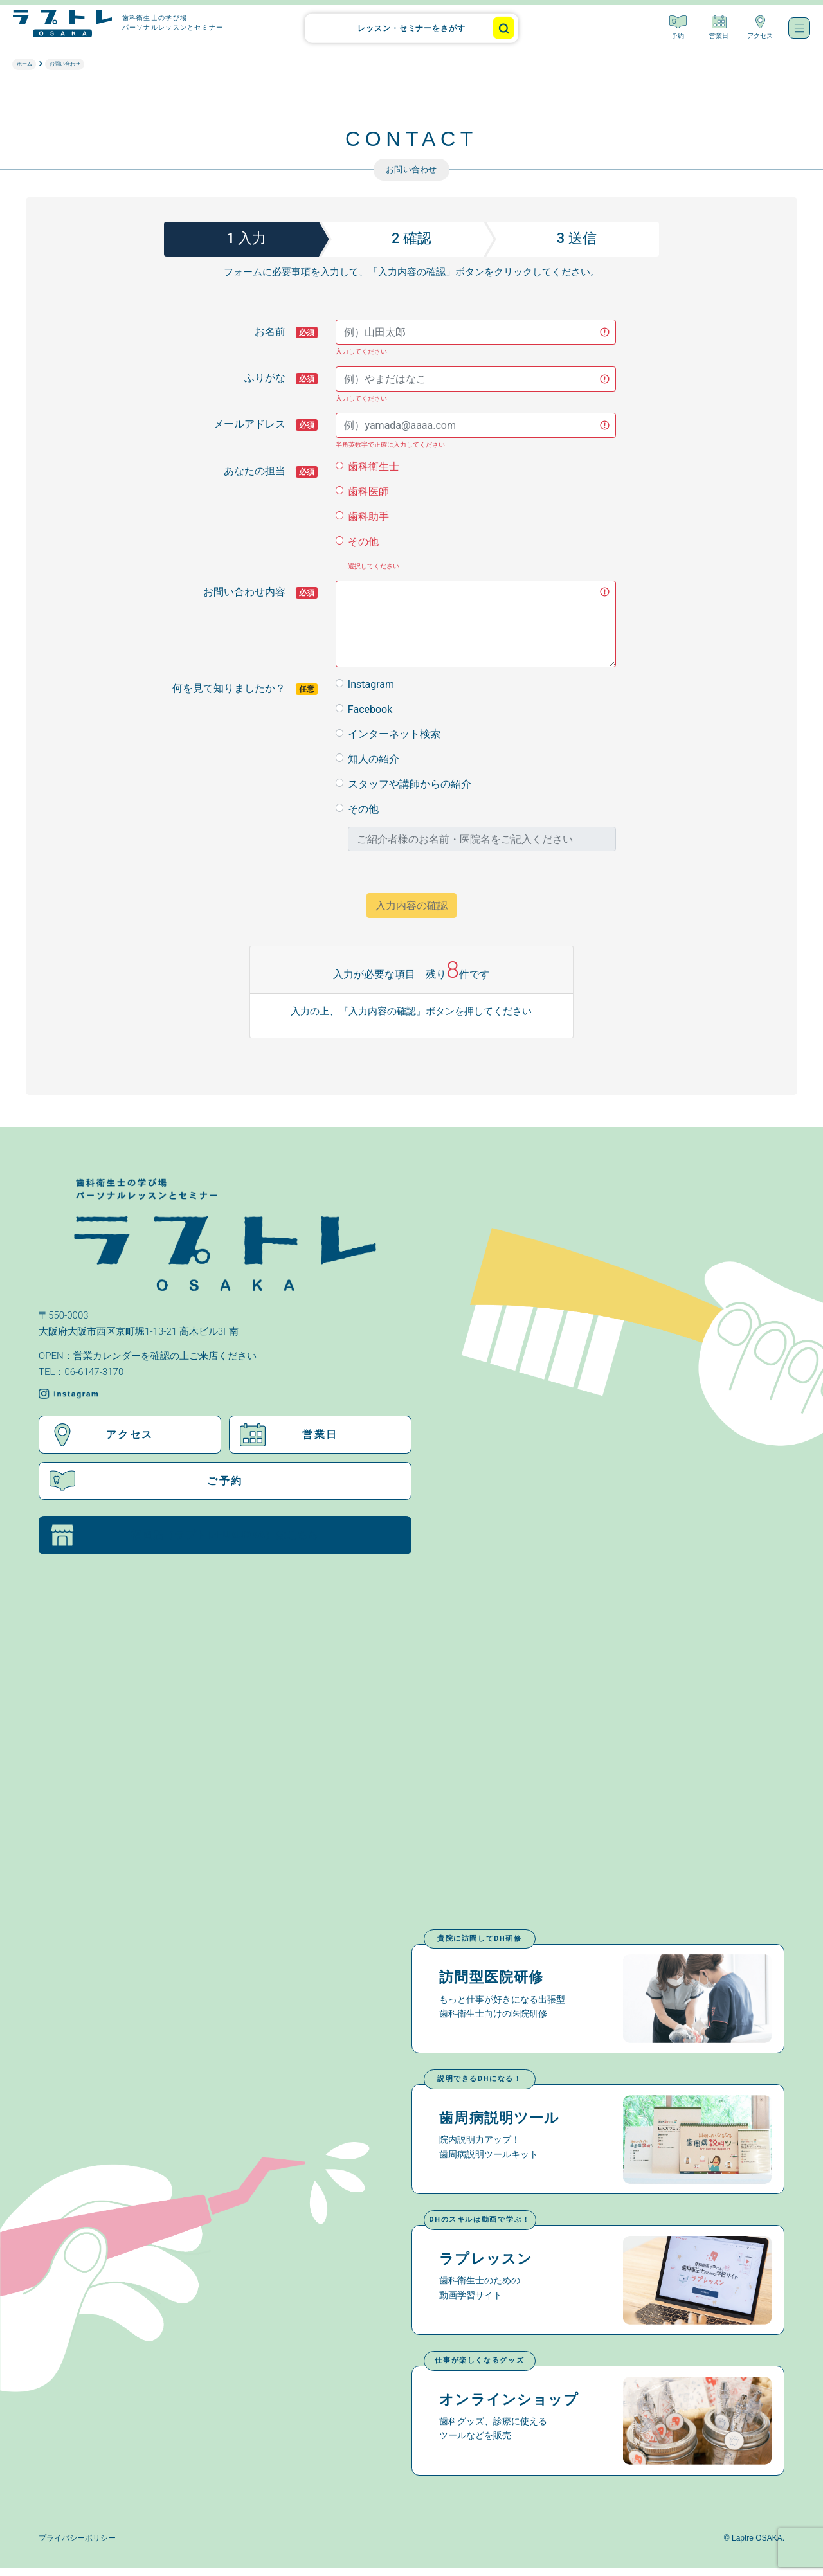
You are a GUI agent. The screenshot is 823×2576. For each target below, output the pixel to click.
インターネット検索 (394, 734)
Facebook (370, 709)
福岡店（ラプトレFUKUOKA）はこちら (184, 1535)
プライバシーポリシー (77, 2546)
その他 (363, 542)
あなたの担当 (271, 471)
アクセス (760, 27)
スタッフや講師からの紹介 (409, 784)
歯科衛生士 (373, 466)
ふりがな (281, 378)
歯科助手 (368, 516)
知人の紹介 (373, 759)
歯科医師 (368, 491)
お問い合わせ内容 (260, 592)
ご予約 (146, 1480)
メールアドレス (265, 424)
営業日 (718, 27)
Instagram (371, 684)
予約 (678, 27)
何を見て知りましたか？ (245, 688)
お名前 (286, 331)
